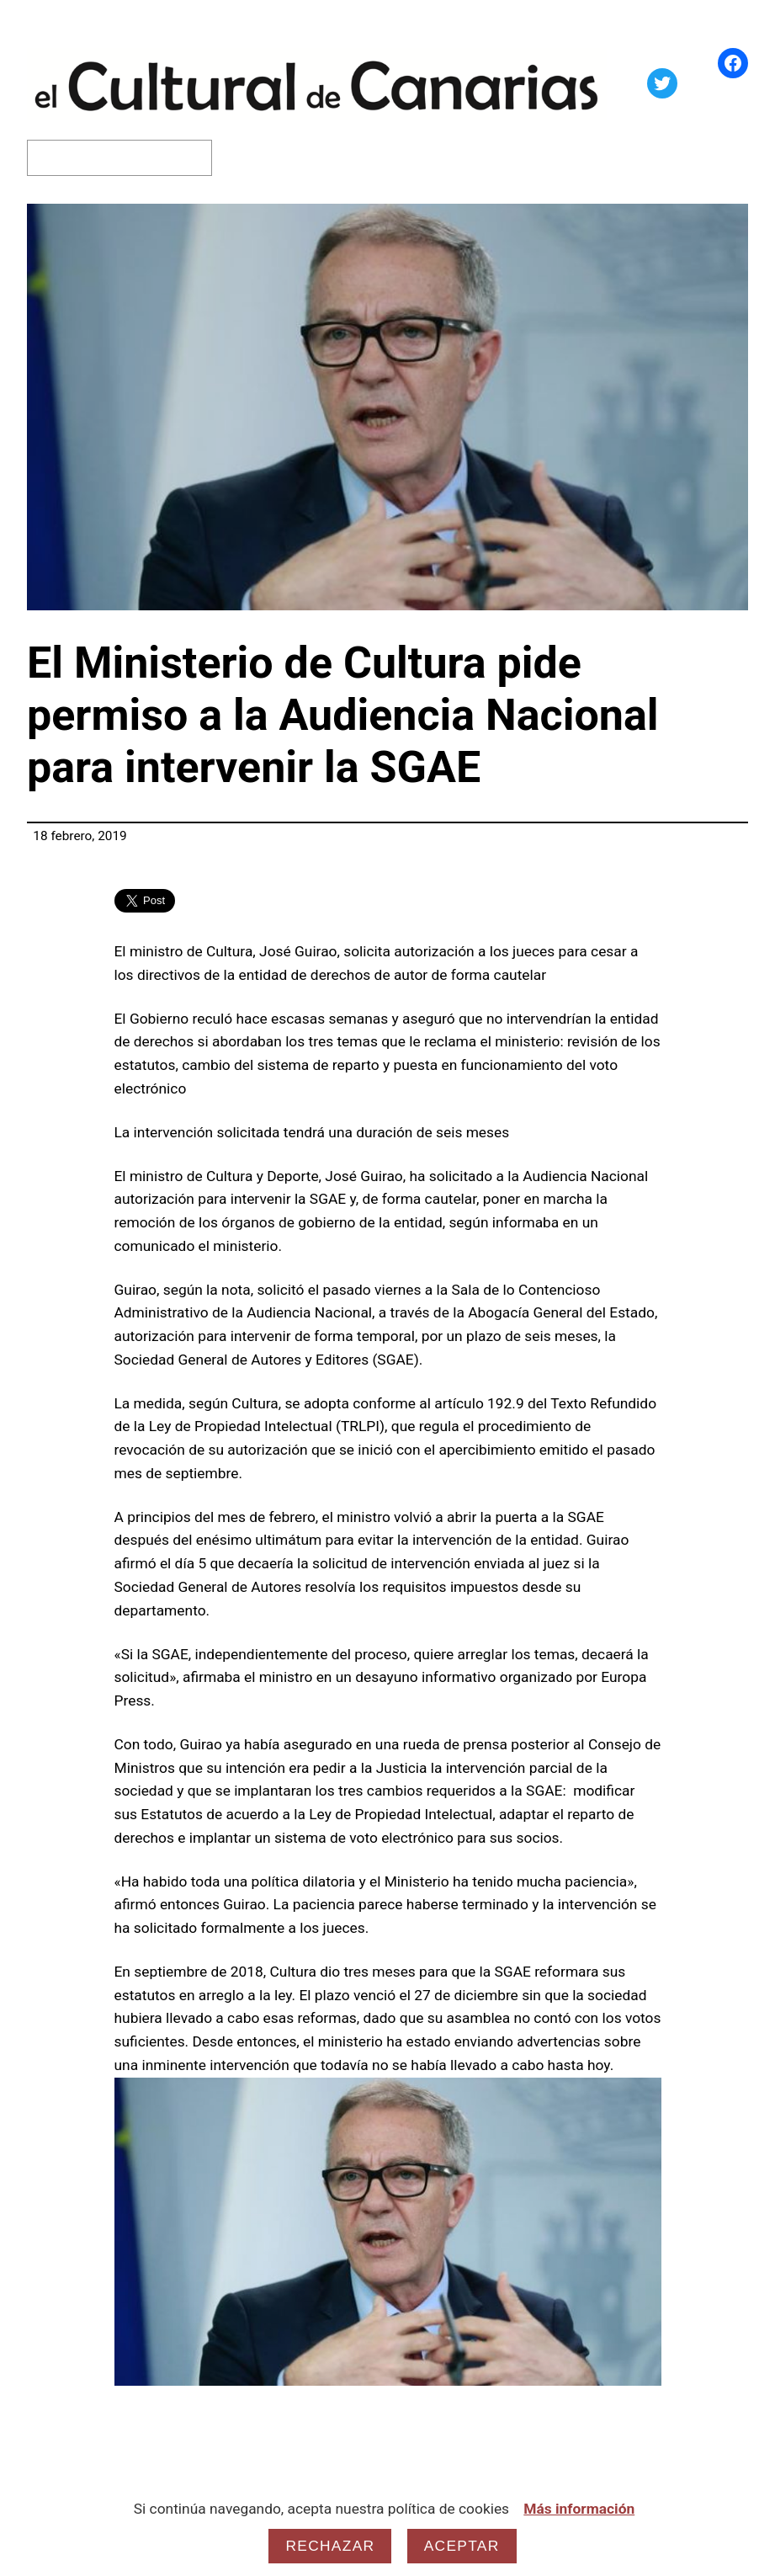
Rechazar (329, 2545)
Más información (578, 2508)
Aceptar (462, 2545)
